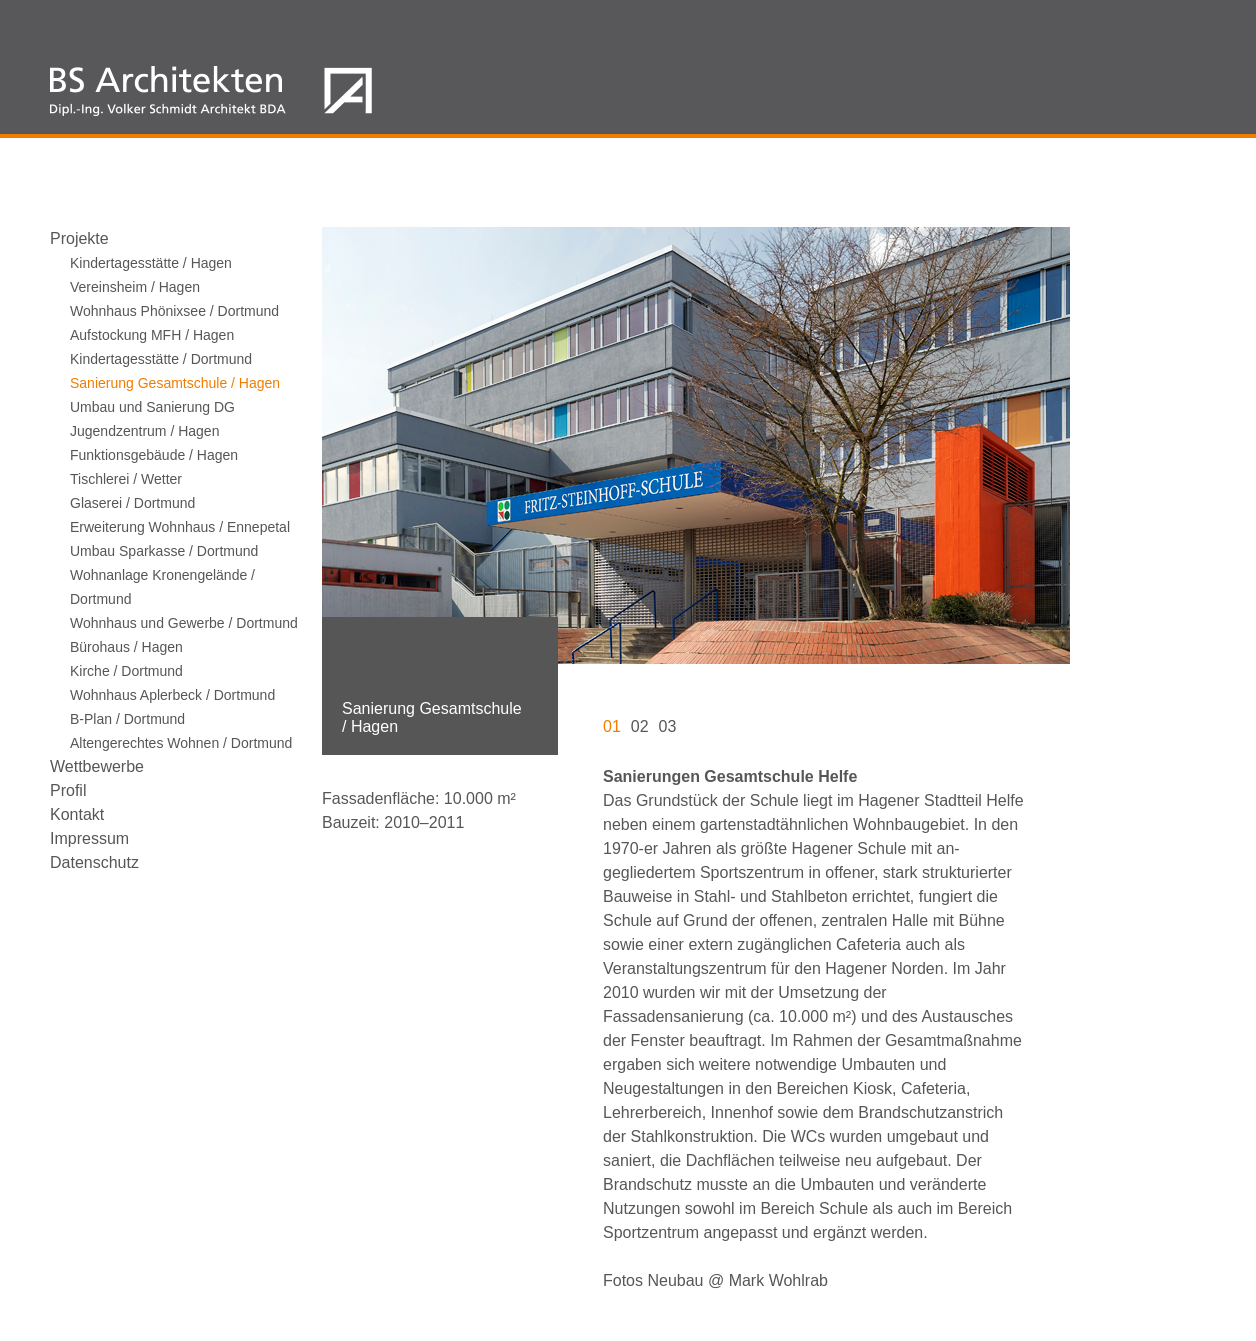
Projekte (79, 238)
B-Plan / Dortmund (127, 719)
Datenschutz (94, 862)
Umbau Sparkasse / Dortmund (164, 551)
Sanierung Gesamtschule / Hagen (175, 383)
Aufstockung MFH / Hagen (152, 335)
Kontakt (77, 814)
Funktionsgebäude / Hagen (154, 455)
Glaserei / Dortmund (132, 503)
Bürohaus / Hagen (126, 647)
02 (640, 726)
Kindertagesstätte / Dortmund (161, 359)
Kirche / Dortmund (126, 671)
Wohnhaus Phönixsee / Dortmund (174, 311)
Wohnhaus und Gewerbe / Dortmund (184, 623)
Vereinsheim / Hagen (135, 287)
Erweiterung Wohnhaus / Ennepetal (180, 527)
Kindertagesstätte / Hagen (151, 263)
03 (668, 726)
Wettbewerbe (97, 766)
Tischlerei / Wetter (126, 479)
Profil (68, 790)
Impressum (89, 838)
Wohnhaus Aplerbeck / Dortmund (172, 695)
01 (612, 726)
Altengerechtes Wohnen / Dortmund (181, 743)
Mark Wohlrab (778, 1280)
